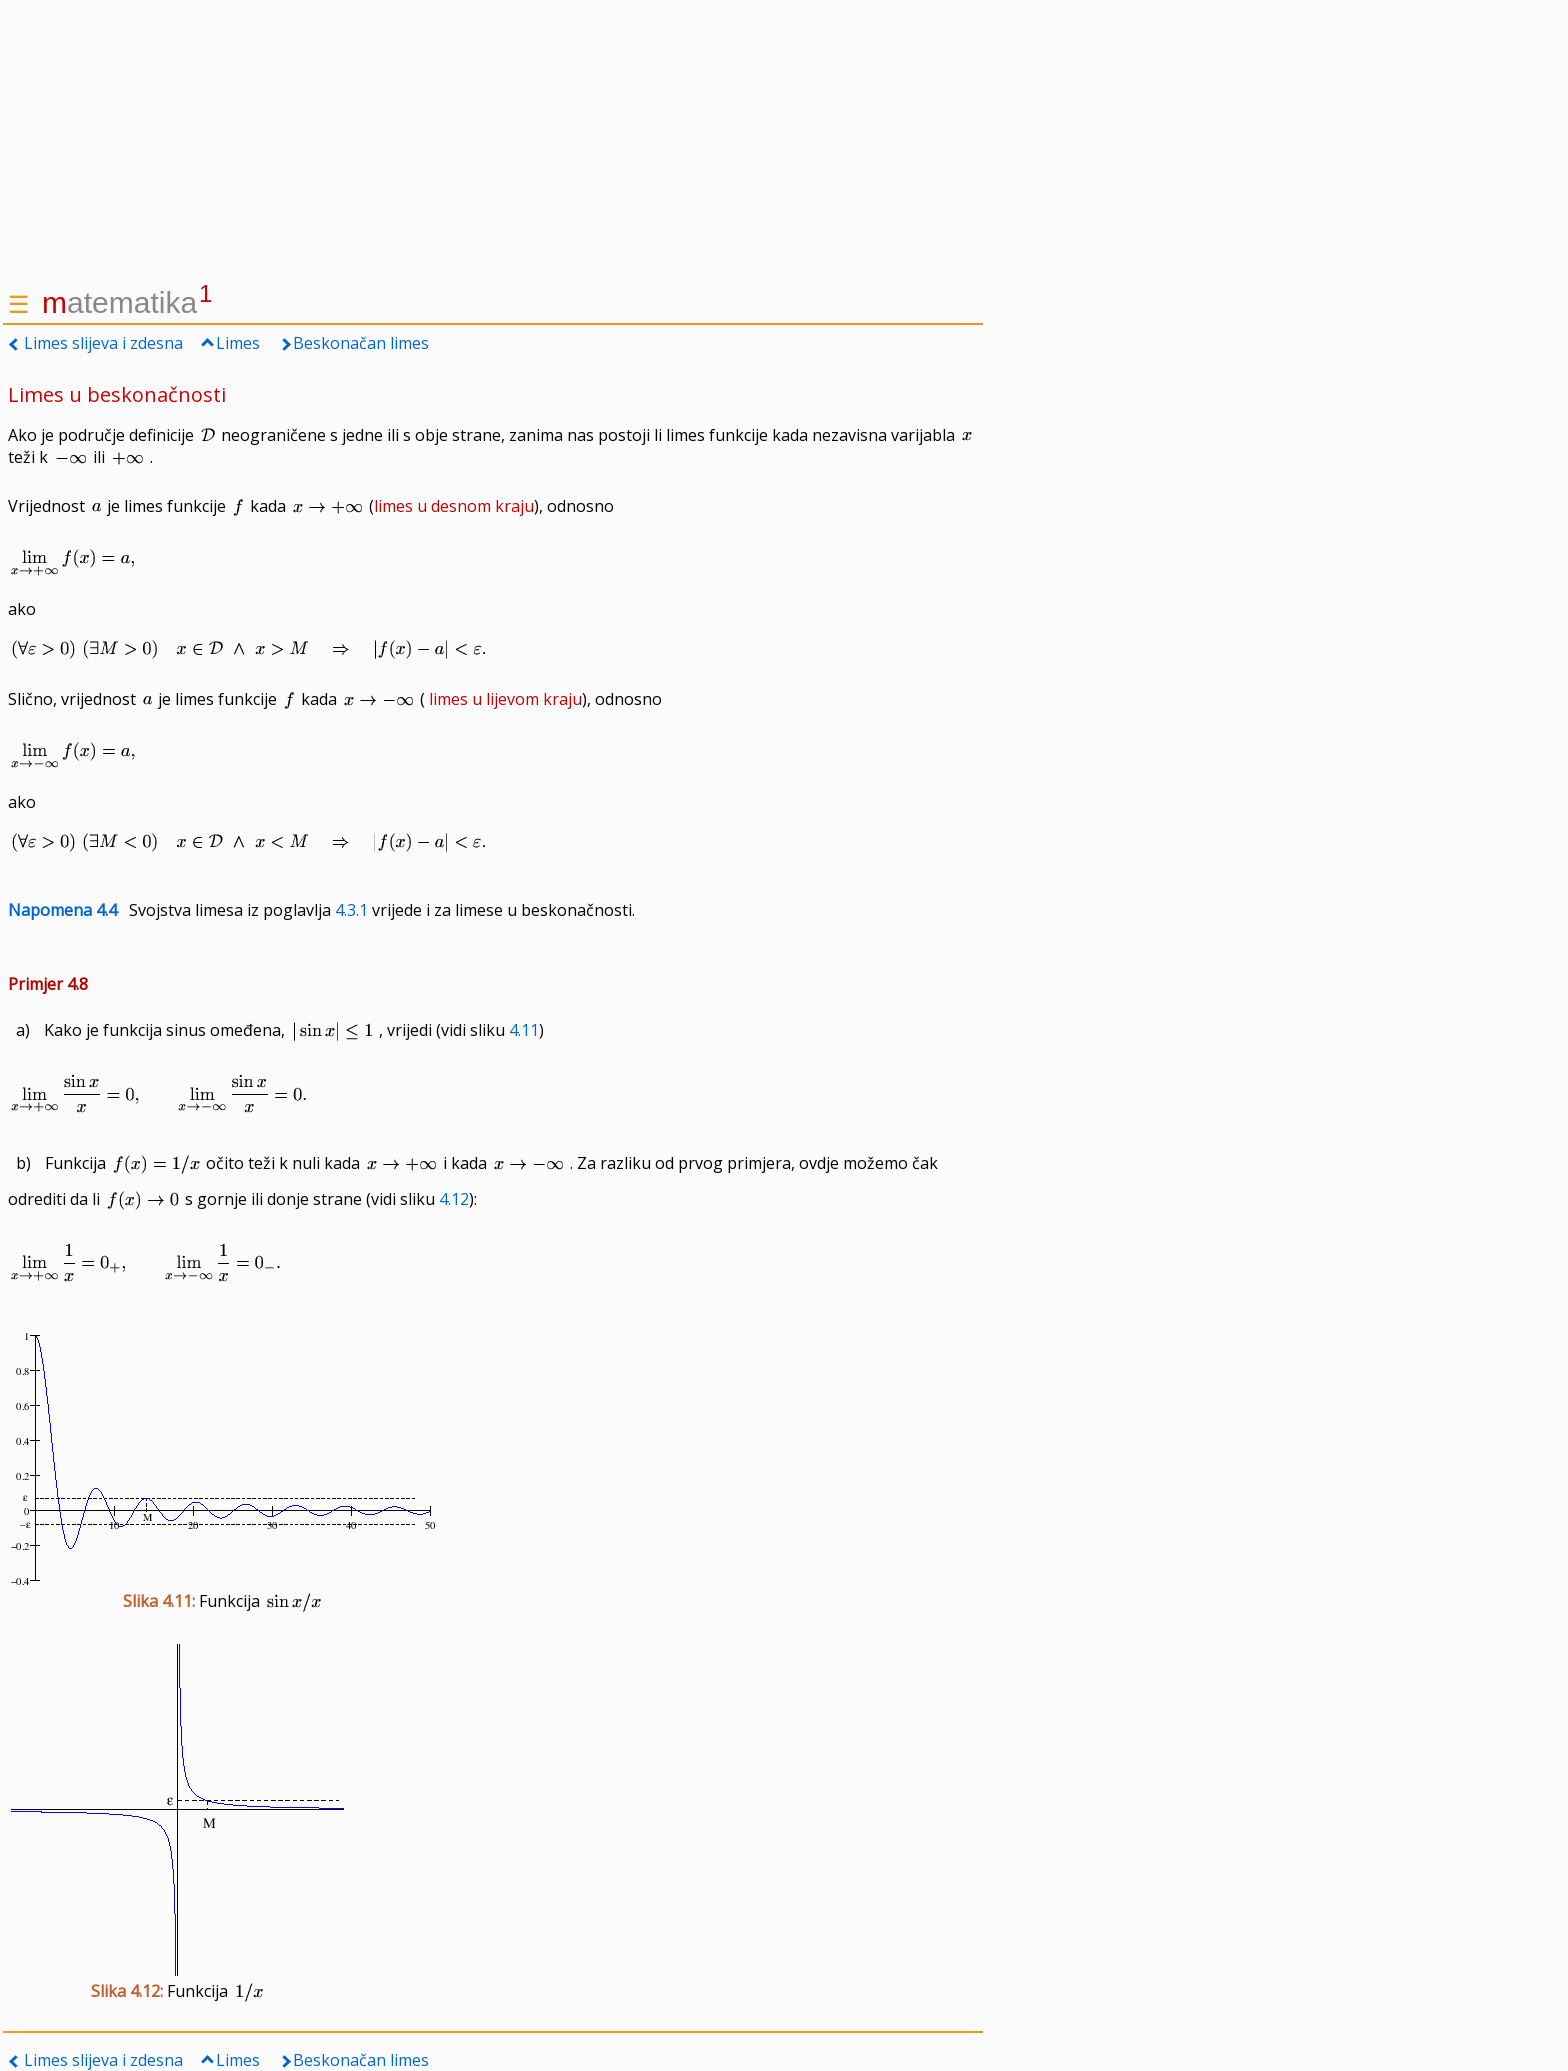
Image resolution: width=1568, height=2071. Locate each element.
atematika (127, 302)
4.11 (524, 1030)
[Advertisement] (493, 140)
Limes (238, 343)
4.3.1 (351, 910)
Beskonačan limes (361, 343)
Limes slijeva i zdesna (103, 343)
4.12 (454, 1199)
